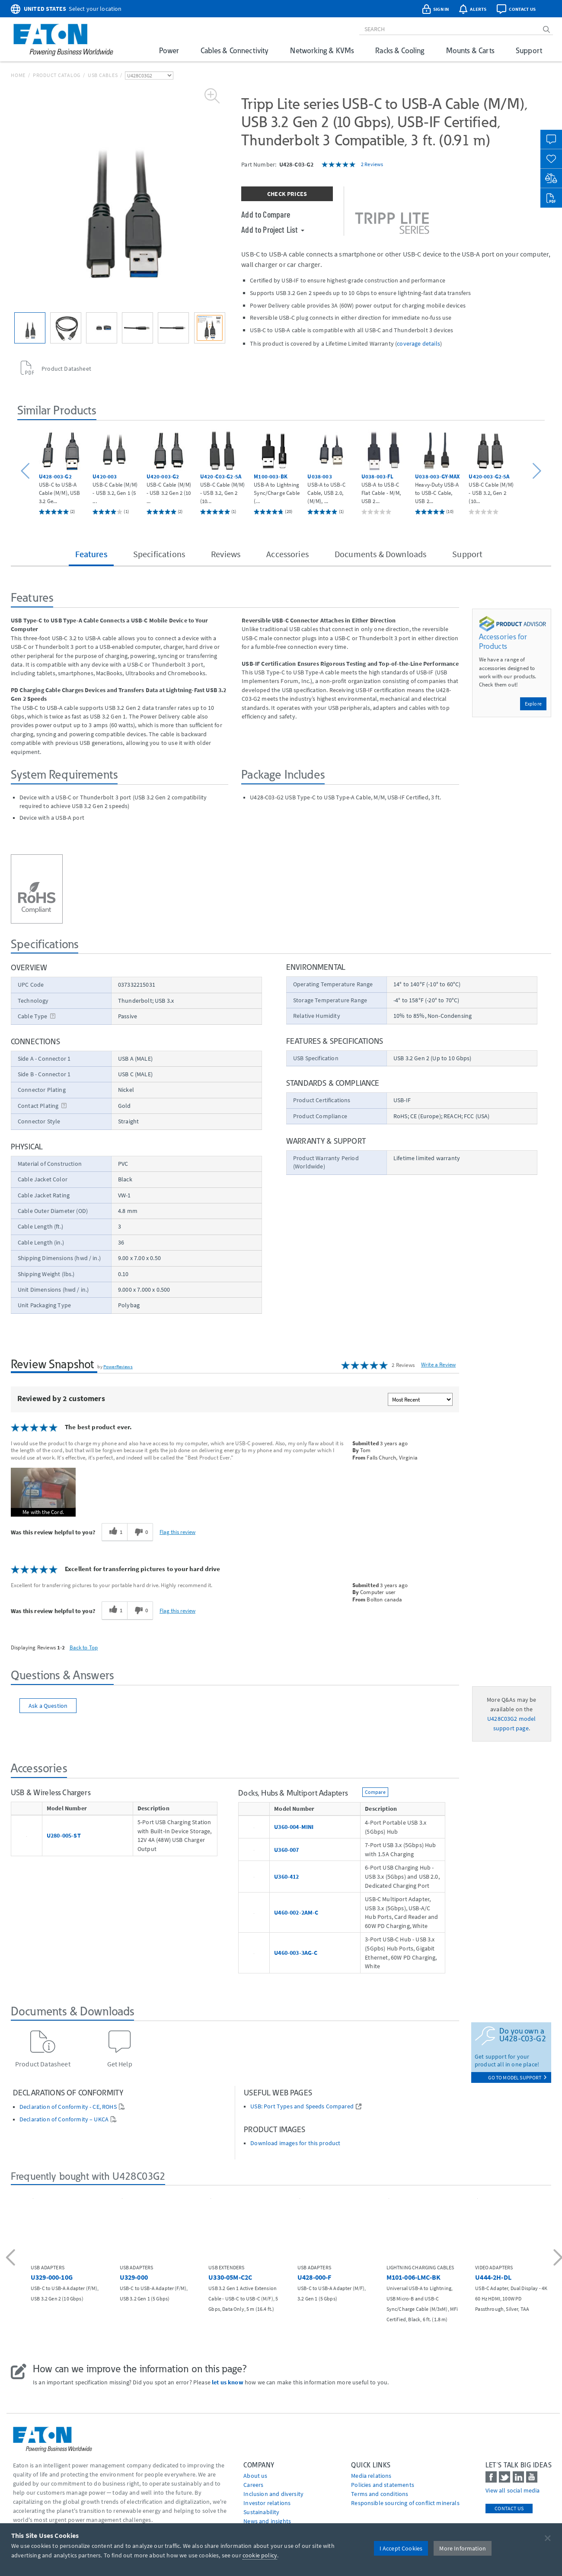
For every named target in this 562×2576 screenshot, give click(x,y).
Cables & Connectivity (234, 50)
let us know (227, 2382)
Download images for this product (295, 2143)
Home (18, 75)
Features (91, 554)
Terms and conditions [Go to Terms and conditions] (379, 2494)
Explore (533, 703)
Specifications (159, 554)
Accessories (287, 554)
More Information (462, 2548)
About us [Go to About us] (255, 2476)
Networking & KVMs (322, 50)
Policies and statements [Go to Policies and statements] (382, 2485)
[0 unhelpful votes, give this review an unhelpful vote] (140, 1532)
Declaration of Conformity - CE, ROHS (68, 2107)
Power (169, 50)
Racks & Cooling (399, 50)
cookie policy (260, 2555)
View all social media (512, 2490)
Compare (375, 1792)
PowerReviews (118, 1366)
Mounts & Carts (470, 50)
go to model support (517, 2077)
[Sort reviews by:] (420, 1399)
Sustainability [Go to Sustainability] (261, 2512)
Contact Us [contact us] (509, 2508)
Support (529, 50)
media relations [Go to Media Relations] (371, 2476)
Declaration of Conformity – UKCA (64, 2119)
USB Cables (103, 75)
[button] (26, 471)
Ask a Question (48, 1706)
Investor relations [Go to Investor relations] (267, 2503)
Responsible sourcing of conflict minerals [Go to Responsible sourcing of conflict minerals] (405, 2503)
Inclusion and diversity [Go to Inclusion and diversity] (273, 2494)
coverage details (418, 343)
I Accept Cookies (401, 2548)
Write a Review (438, 1364)
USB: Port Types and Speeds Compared (302, 2106)
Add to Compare (265, 214)
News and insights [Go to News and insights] (267, 2521)
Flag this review (177, 1531)
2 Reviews (372, 164)
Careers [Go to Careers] (253, 2485)
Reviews (225, 554)
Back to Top (84, 1647)
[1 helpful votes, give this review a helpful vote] (114, 1532)
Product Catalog (56, 75)
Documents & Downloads (380, 554)
